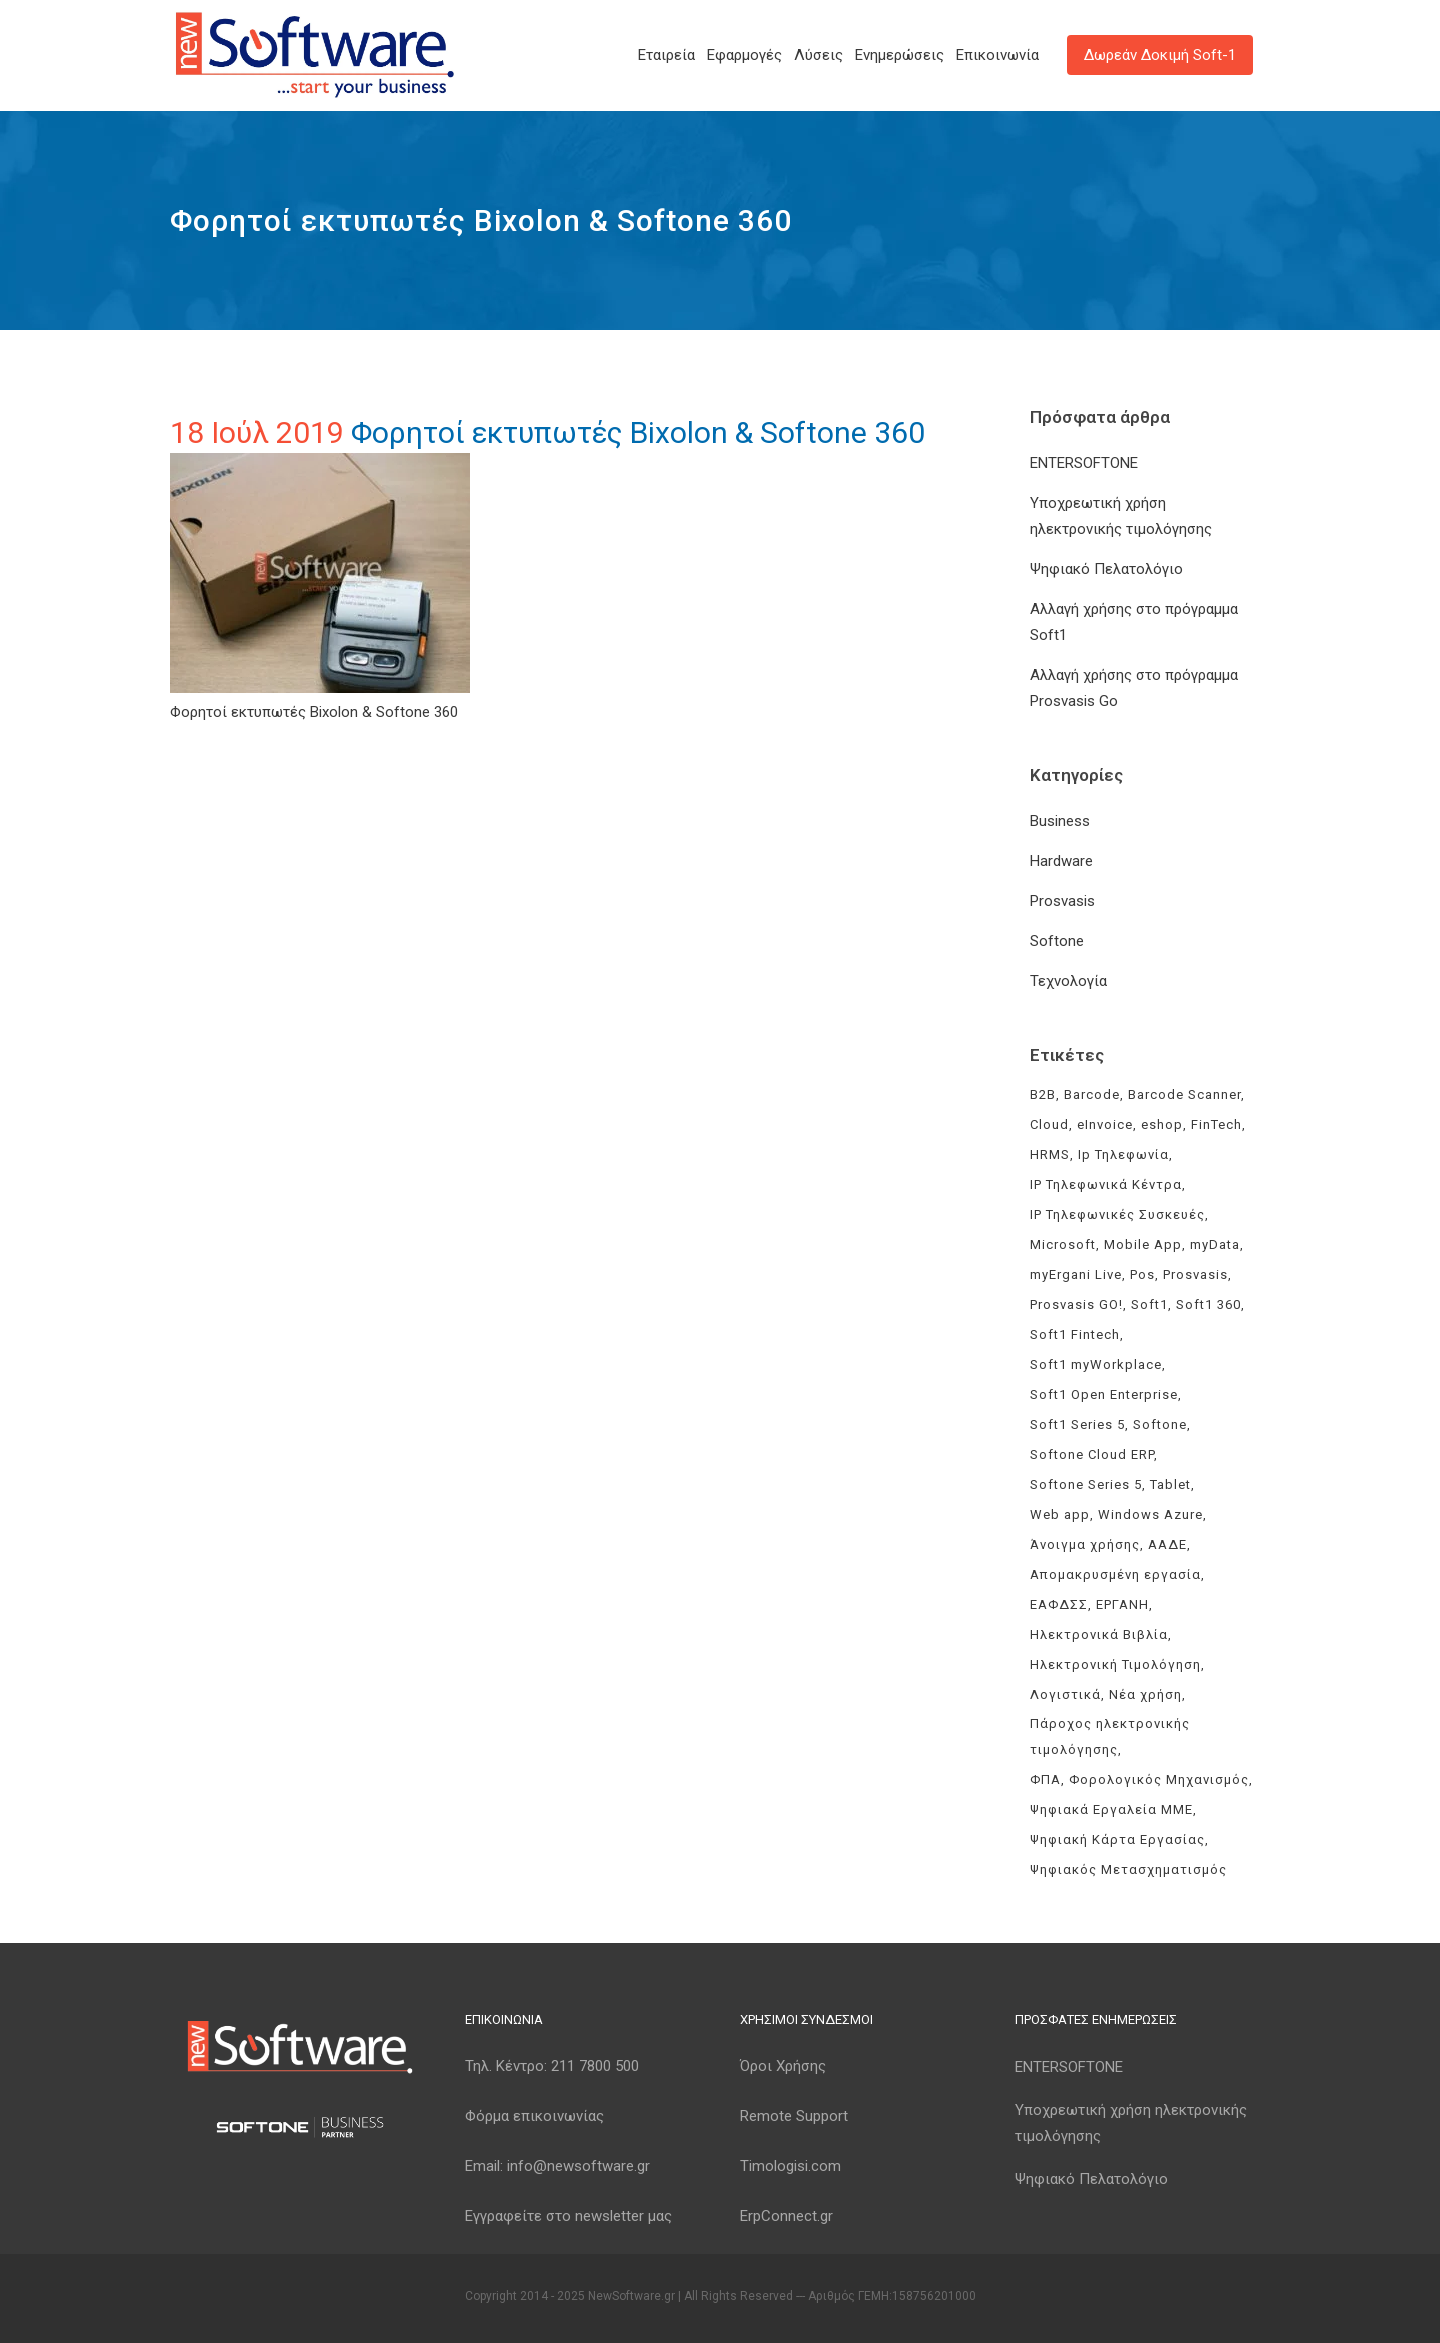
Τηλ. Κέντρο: (552, 2066)
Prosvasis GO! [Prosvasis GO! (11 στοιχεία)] (1076, 1304)
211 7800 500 (595, 2066)
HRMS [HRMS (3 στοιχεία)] (1050, 1154)
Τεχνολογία (1068, 981)
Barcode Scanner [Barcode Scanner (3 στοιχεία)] (1184, 1094)
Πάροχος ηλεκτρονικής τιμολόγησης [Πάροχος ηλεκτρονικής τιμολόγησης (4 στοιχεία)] (1110, 1736)
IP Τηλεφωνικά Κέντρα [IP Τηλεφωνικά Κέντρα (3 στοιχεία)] (1106, 1184)
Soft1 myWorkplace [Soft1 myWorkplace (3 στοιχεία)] (1096, 1364)
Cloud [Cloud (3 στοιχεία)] (1049, 1124)
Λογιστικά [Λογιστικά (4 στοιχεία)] (1065, 1694)
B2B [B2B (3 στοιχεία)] (1043, 1094)
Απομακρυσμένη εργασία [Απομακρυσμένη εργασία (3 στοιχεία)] (1115, 1574)
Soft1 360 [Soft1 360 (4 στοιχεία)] (1208, 1304)
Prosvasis (1062, 901)
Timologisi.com (790, 2166)
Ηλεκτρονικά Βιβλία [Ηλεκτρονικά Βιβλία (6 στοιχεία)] (1099, 1634)
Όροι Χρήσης (783, 2066)
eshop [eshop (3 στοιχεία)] (1162, 1124)
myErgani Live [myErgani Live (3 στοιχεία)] (1076, 1274)
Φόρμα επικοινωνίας (534, 2116)
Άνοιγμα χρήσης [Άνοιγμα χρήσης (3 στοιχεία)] (1085, 1544)
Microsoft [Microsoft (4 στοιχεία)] (1063, 1244)
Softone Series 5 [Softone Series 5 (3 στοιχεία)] (1086, 1484)
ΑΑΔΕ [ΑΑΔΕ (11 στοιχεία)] (1167, 1544)
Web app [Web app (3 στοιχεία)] (1060, 1514)
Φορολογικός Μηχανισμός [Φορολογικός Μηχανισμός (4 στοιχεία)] (1159, 1779)
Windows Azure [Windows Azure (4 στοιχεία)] (1150, 1514)
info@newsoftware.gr (578, 2166)
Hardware (1061, 861)
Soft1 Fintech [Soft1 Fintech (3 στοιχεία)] (1075, 1334)
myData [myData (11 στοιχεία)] (1215, 1244)
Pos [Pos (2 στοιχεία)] (1142, 1274)
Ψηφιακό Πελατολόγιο (1106, 569)
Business (1060, 821)
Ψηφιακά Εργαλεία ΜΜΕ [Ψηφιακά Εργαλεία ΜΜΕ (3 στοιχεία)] (1111, 1809)
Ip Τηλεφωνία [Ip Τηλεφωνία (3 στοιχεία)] (1123, 1154)
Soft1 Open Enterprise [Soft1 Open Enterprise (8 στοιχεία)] (1104, 1394)
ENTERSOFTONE (1084, 463)
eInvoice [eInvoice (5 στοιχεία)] (1105, 1124)
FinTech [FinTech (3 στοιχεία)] (1216, 1124)
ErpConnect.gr (786, 2216)
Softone (1057, 941)
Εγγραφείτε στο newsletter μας (568, 2216)
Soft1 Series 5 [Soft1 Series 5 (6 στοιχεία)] (1077, 1424)
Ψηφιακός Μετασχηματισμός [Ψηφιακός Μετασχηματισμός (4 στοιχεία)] (1128, 1869)
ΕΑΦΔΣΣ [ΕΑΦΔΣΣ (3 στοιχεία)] (1059, 1604)
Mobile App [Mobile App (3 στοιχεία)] (1143, 1244)
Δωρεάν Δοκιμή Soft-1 (1160, 55)
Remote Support (794, 2116)
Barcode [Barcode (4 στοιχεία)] (1092, 1094)
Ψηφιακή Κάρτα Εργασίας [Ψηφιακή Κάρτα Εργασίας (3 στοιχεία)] (1117, 1839)
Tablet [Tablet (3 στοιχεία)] (1170, 1484)
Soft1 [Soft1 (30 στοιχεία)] (1149, 1304)
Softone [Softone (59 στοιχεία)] (1160, 1424)
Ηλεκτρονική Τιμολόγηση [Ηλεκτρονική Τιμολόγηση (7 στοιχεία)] (1115, 1664)
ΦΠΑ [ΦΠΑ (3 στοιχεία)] (1045, 1779)
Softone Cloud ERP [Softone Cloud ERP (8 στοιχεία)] (1092, 1454)
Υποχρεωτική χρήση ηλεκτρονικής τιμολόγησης (1131, 2123)
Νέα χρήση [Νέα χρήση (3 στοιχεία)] (1145, 1694)
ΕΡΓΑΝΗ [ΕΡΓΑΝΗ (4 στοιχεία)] (1122, 1604)
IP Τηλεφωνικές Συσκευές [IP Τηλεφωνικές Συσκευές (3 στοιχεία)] (1117, 1214)
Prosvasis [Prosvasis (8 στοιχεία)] (1195, 1274)
